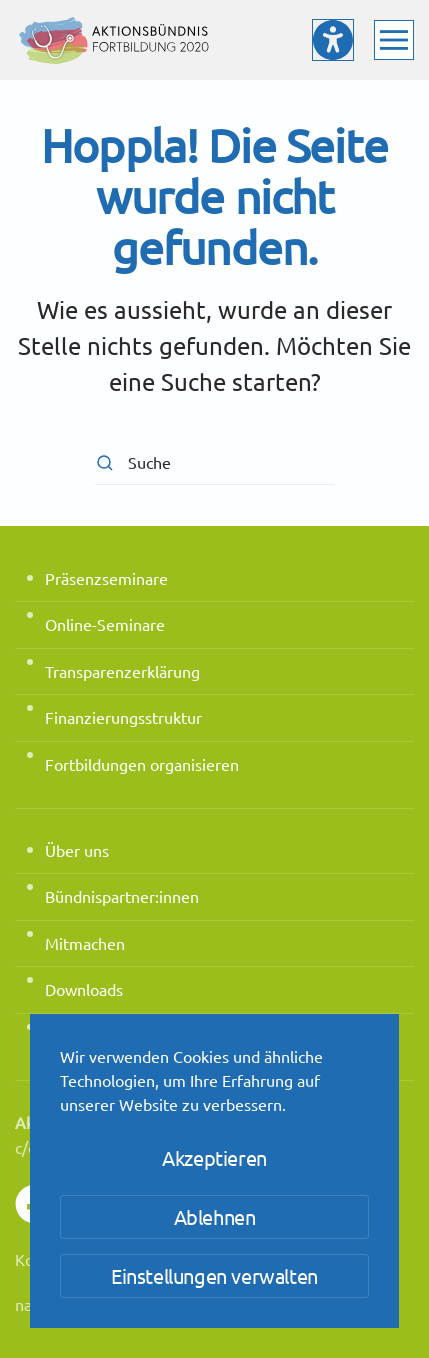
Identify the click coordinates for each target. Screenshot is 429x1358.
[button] (394, 40)
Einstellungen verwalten (214, 1275)
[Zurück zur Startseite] (115, 40)
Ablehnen (215, 1216)
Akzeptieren (214, 1157)
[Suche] (215, 462)
